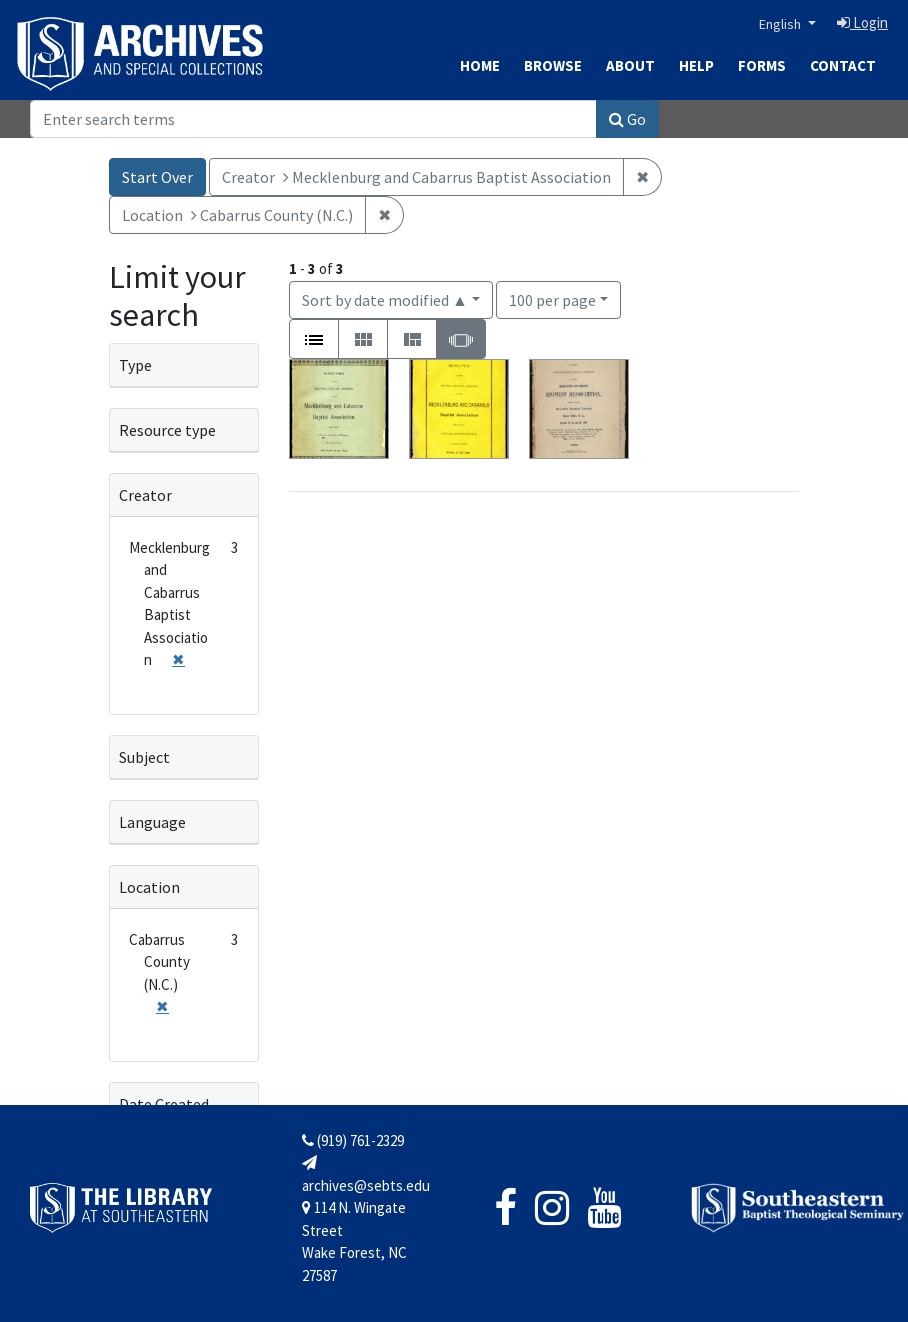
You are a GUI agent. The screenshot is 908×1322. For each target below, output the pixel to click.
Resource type (167, 430)
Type (135, 365)
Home (480, 65)
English (781, 24)
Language (152, 822)
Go (627, 119)
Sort (385, 300)
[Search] (313, 119)
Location (149, 887)
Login (862, 22)
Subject (144, 757)
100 (552, 298)
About (630, 65)
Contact (843, 65)
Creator (145, 495)
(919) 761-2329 (353, 1140)
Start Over (157, 177)
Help (696, 65)
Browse (553, 65)
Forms (762, 65)
